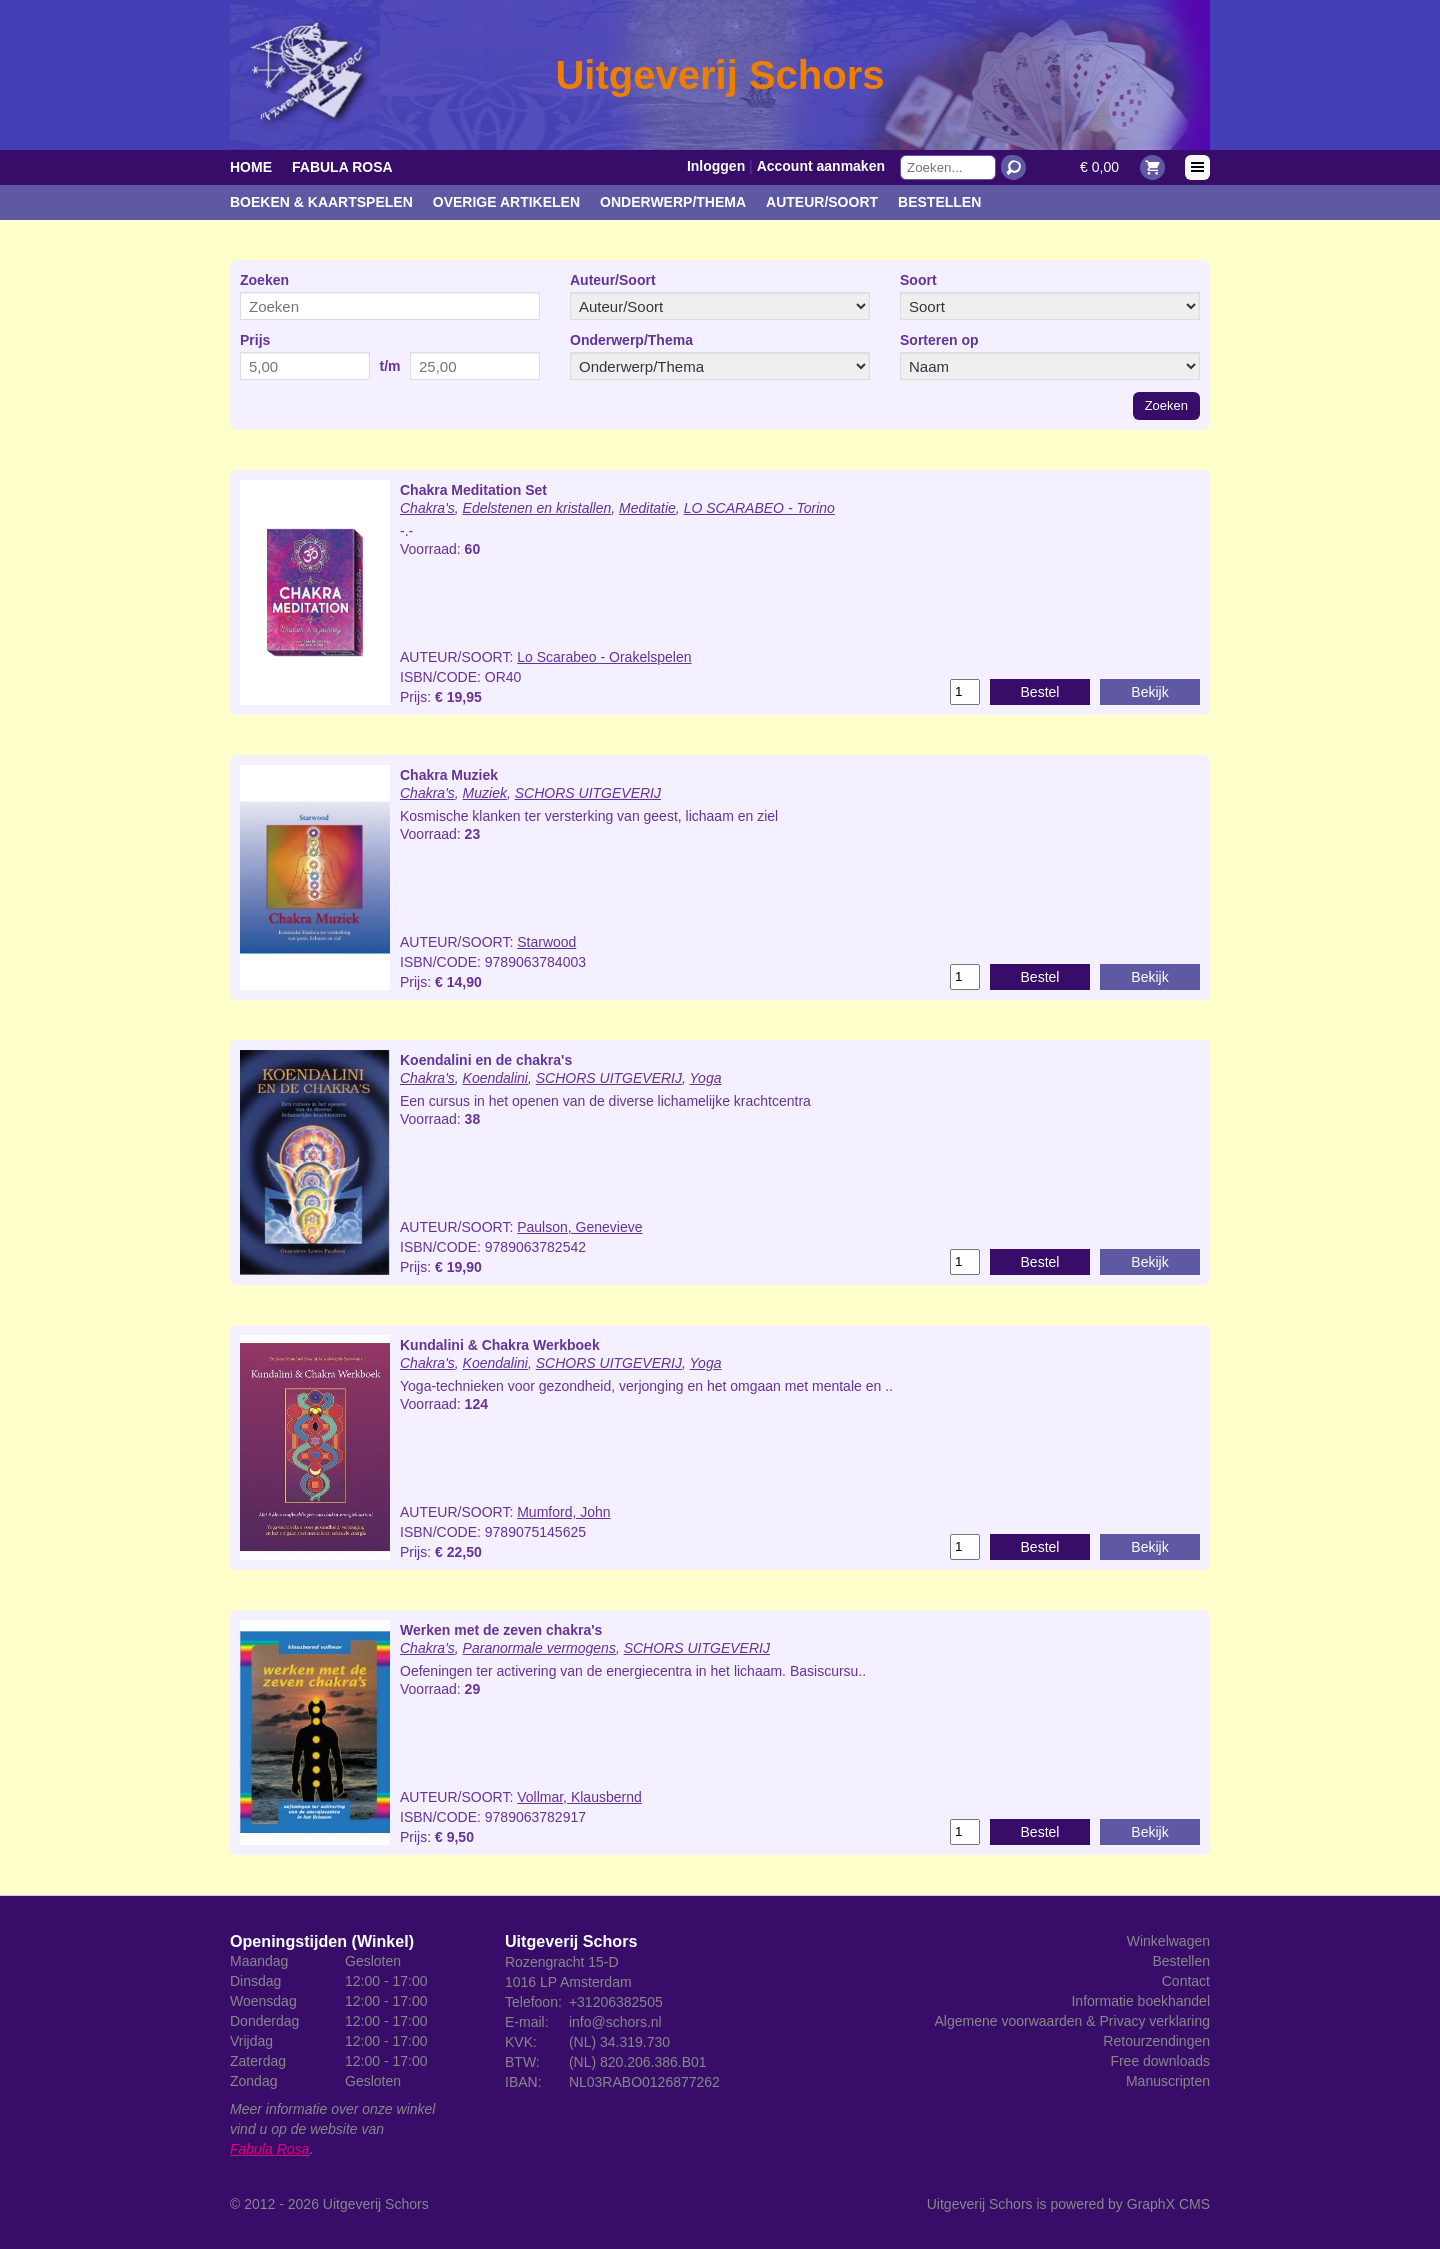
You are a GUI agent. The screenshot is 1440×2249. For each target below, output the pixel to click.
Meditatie (647, 508)
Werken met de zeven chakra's (501, 1630)
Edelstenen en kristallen (537, 508)
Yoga (706, 1078)
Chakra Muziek (449, 775)
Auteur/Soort (822, 202)
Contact (1186, 1981)
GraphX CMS (1168, 2204)
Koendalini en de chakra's (486, 1060)
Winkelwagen (1168, 1941)
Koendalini (495, 1078)
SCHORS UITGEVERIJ (588, 793)
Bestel (1040, 692)
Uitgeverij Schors (376, 2204)
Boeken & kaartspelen (321, 202)
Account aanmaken (821, 166)
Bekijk (1149, 692)
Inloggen (716, 166)
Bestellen (939, 202)
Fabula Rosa (342, 167)
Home (251, 167)
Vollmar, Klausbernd (579, 1797)
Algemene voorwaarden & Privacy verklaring (1072, 2021)
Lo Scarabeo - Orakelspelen (604, 657)
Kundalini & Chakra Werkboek (500, 1345)
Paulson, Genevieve (579, 1227)
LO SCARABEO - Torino (759, 508)
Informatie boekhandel (1140, 2001)
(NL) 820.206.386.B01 (638, 2062)
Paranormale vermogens (539, 1648)
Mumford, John (563, 1512)
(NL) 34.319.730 (619, 2042)
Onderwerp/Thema (673, 202)
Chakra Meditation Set (473, 490)
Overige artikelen (506, 202)
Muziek (485, 793)
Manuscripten (1168, 2081)
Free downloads (1160, 2061)
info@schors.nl (615, 2022)
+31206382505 (616, 2002)
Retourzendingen (1156, 2041)
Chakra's (427, 508)
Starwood (546, 942)
